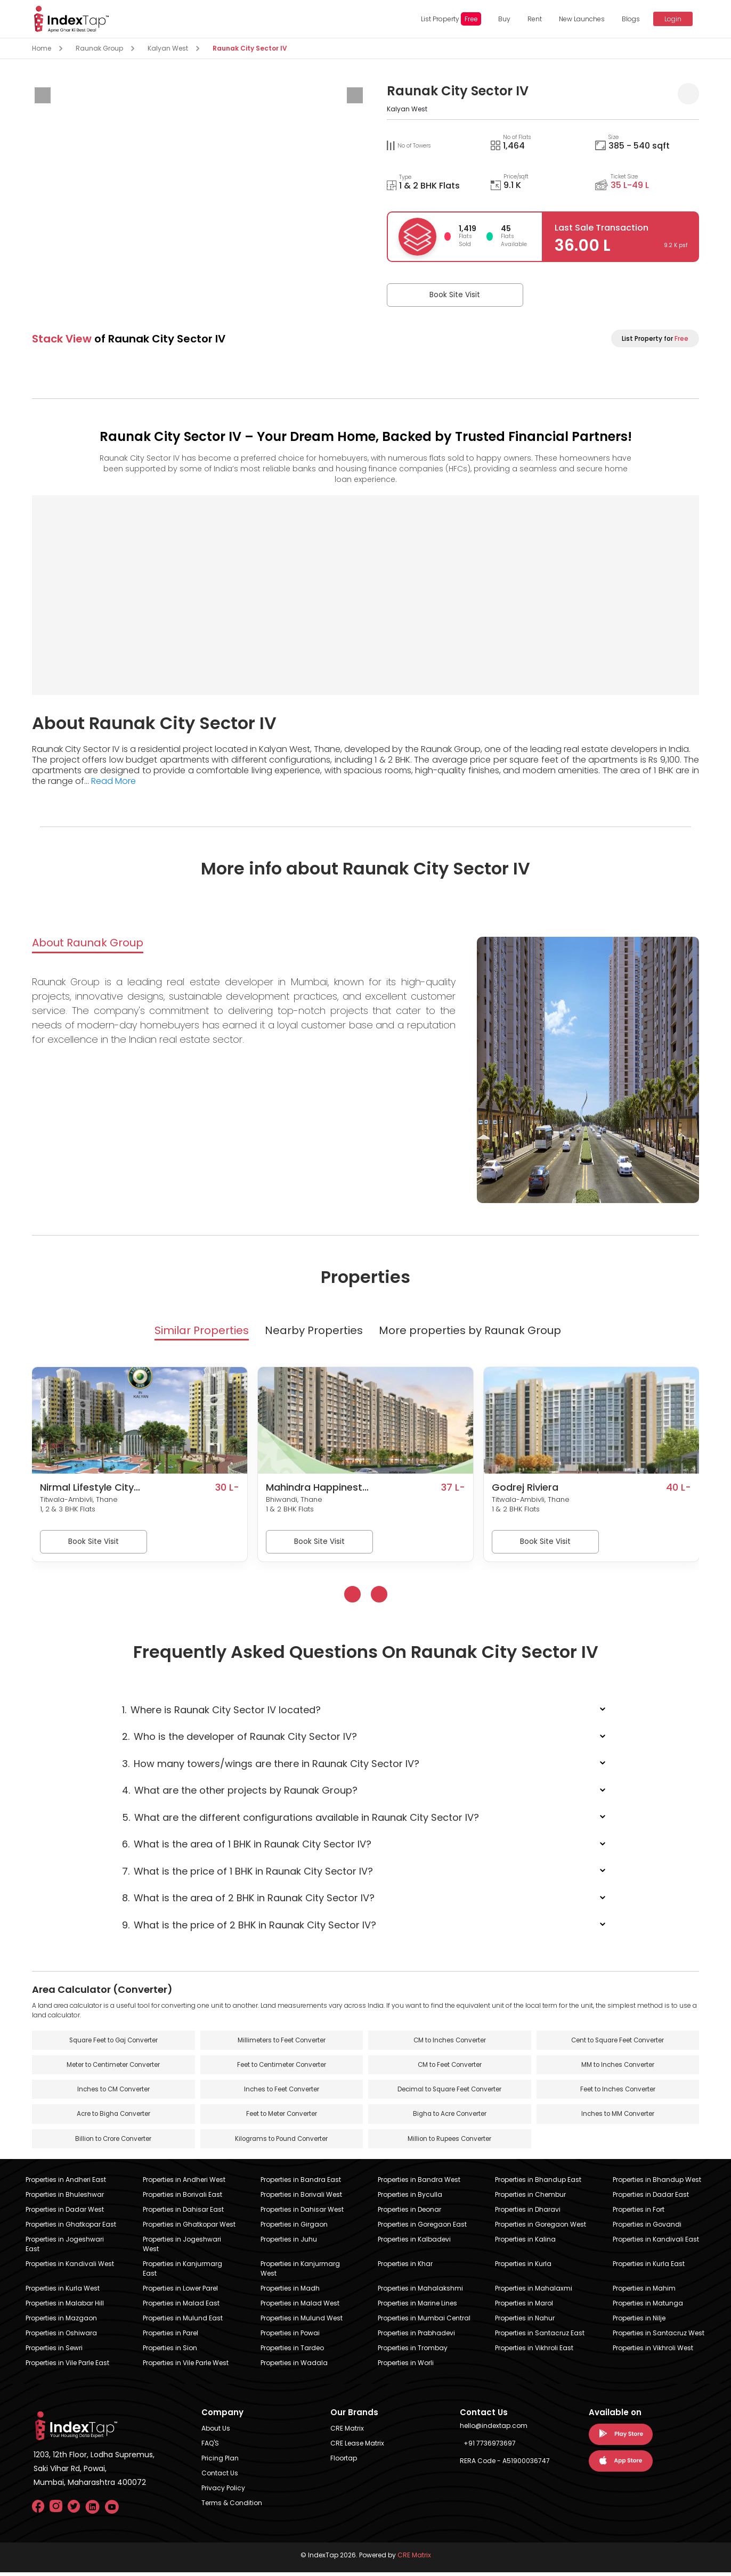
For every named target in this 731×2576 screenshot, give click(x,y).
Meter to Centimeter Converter (113, 2067)
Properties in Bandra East (301, 2183)
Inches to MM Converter (617, 2117)
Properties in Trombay (413, 2351)
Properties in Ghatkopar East (71, 2227)
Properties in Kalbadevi (414, 2242)
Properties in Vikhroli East (534, 2351)
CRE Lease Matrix (357, 2446)
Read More (113, 781)
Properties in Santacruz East (539, 2336)
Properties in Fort (638, 2213)
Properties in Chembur (530, 2198)
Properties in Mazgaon (61, 2321)
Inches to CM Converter (113, 2092)
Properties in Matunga (648, 2306)
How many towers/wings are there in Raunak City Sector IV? (270, 1765)
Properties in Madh (290, 2291)
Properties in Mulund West (302, 2321)
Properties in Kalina (525, 2242)
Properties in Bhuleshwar (65, 2198)
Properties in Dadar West (65, 2213)
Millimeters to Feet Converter (281, 2042)
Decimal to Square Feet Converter (449, 2092)
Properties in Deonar (409, 2213)
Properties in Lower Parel (180, 2291)
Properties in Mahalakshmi (420, 2291)
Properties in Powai (290, 2336)
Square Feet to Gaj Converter (113, 2042)
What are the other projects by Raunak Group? (240, 1791)
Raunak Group (99, 48)
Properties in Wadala (294, 2366)
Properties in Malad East (181, 2306)
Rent (531, 18)
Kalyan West (168, 48)
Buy (501, 18)
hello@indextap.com (493, 2429)
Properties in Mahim (644, 2291)
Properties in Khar (405, 2267)
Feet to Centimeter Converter (281, 2067)
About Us (215, 2431)
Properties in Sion (170, 2351)
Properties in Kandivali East (656, 2242)
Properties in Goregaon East (422, 2227)
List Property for (655, 338)
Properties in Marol (524, 2306)
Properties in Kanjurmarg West (300, 2272)
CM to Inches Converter (449, 2042)
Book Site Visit (440, 295)
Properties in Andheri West (184, 2183)
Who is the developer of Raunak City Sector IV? (239, 1738)
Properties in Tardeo (292, 2351)
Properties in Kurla (523, 2267)
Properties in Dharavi (528, 2213)
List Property (448, 19)
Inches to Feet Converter (281, 2092)
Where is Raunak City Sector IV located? (221, 1711)
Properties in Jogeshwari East (65, 2247)
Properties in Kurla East (649, 2267)
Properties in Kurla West (63, 2291)
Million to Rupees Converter (449, 2142)
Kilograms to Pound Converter (281, 2142)
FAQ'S (210, 2446)
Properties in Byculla (410, 2198)
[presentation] (43, 95)
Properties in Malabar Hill (65, 2306)
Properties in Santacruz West (658, 2336)
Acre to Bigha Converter (113, 2117)
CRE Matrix (347, 2431)
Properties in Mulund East (183, 2321)
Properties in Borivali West (301, 2198)
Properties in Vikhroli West (653, 2351)
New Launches (579, 18)
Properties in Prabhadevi (416, 2336)
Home (41, 48)
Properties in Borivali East (182, 2198)
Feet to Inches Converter (617, 2092)
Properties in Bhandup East (538, 2183)
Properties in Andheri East (66, 2183)
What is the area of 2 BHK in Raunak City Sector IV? (248, 1900)
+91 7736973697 (490, 2446)
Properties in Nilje (639, 2321)
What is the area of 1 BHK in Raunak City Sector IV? (246, 1846)
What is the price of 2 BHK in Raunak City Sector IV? (249, 1926)
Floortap (343, 2461)
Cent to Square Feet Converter (618, 2042)
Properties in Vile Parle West (186, 2366)
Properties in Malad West (300, 2306)
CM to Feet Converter (450, 2067)
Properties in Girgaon (294, 2227)
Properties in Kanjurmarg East (182, 2272)
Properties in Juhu (289, 2242)
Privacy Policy (223, 2491)
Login (669, 18)
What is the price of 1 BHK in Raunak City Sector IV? (247, 1872)
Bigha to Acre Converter (449, 2117)
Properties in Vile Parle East (67, 2366)
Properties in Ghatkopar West (189, 2227)
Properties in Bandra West (419, 2183)
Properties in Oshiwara (61, 2336)
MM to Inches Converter (617, 2067)
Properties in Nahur (525, 2321)
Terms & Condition (231, 2506)
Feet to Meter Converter (281, 2117)
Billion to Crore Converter (113, 2142)
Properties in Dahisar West (302, 2213)
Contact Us (219, 2476)
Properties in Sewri (54, 2351)
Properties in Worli (406, 2366)
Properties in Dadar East (651, 2198)
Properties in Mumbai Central (424, 2321)
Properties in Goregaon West (540, 2227)
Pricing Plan (220, 2461)
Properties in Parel (170, 2336)
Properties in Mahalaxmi (533, 2291)
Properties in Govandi (647, 2227)
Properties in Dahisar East (183, 2213)
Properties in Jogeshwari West (182, 2247)
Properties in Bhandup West (657, 2183)
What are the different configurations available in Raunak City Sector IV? (300, 1819)
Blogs (628, 18)
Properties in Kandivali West (70, 2267)
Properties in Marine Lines (417, 2306)
